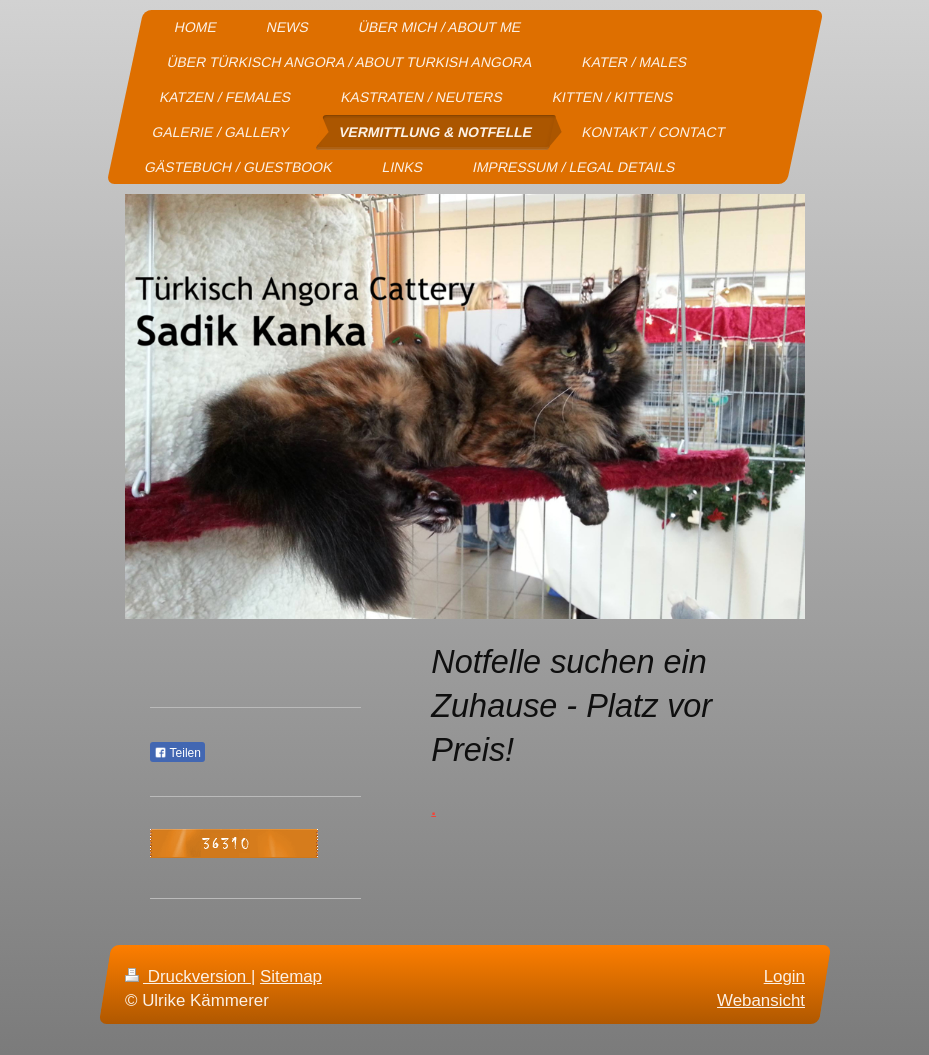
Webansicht (761, 1000)
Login (783, 976)
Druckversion (188, 976)
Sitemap (291, 976)
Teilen (177, 753)
